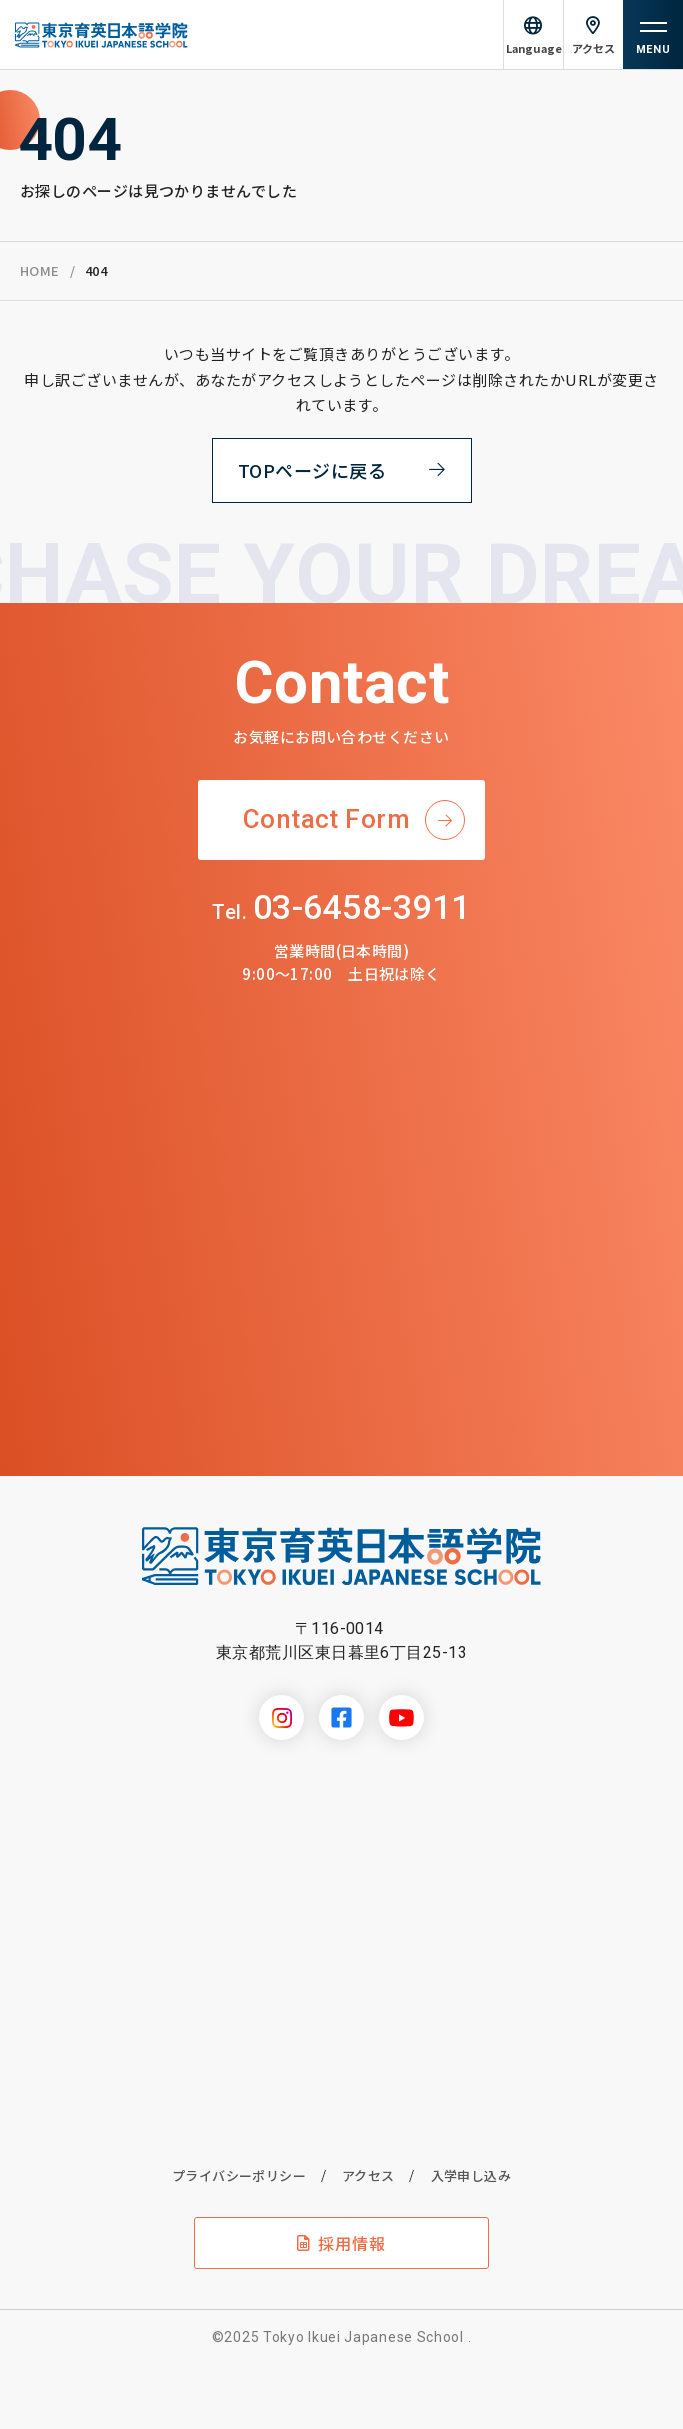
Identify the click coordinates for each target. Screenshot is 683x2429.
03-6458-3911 (341, 907)
